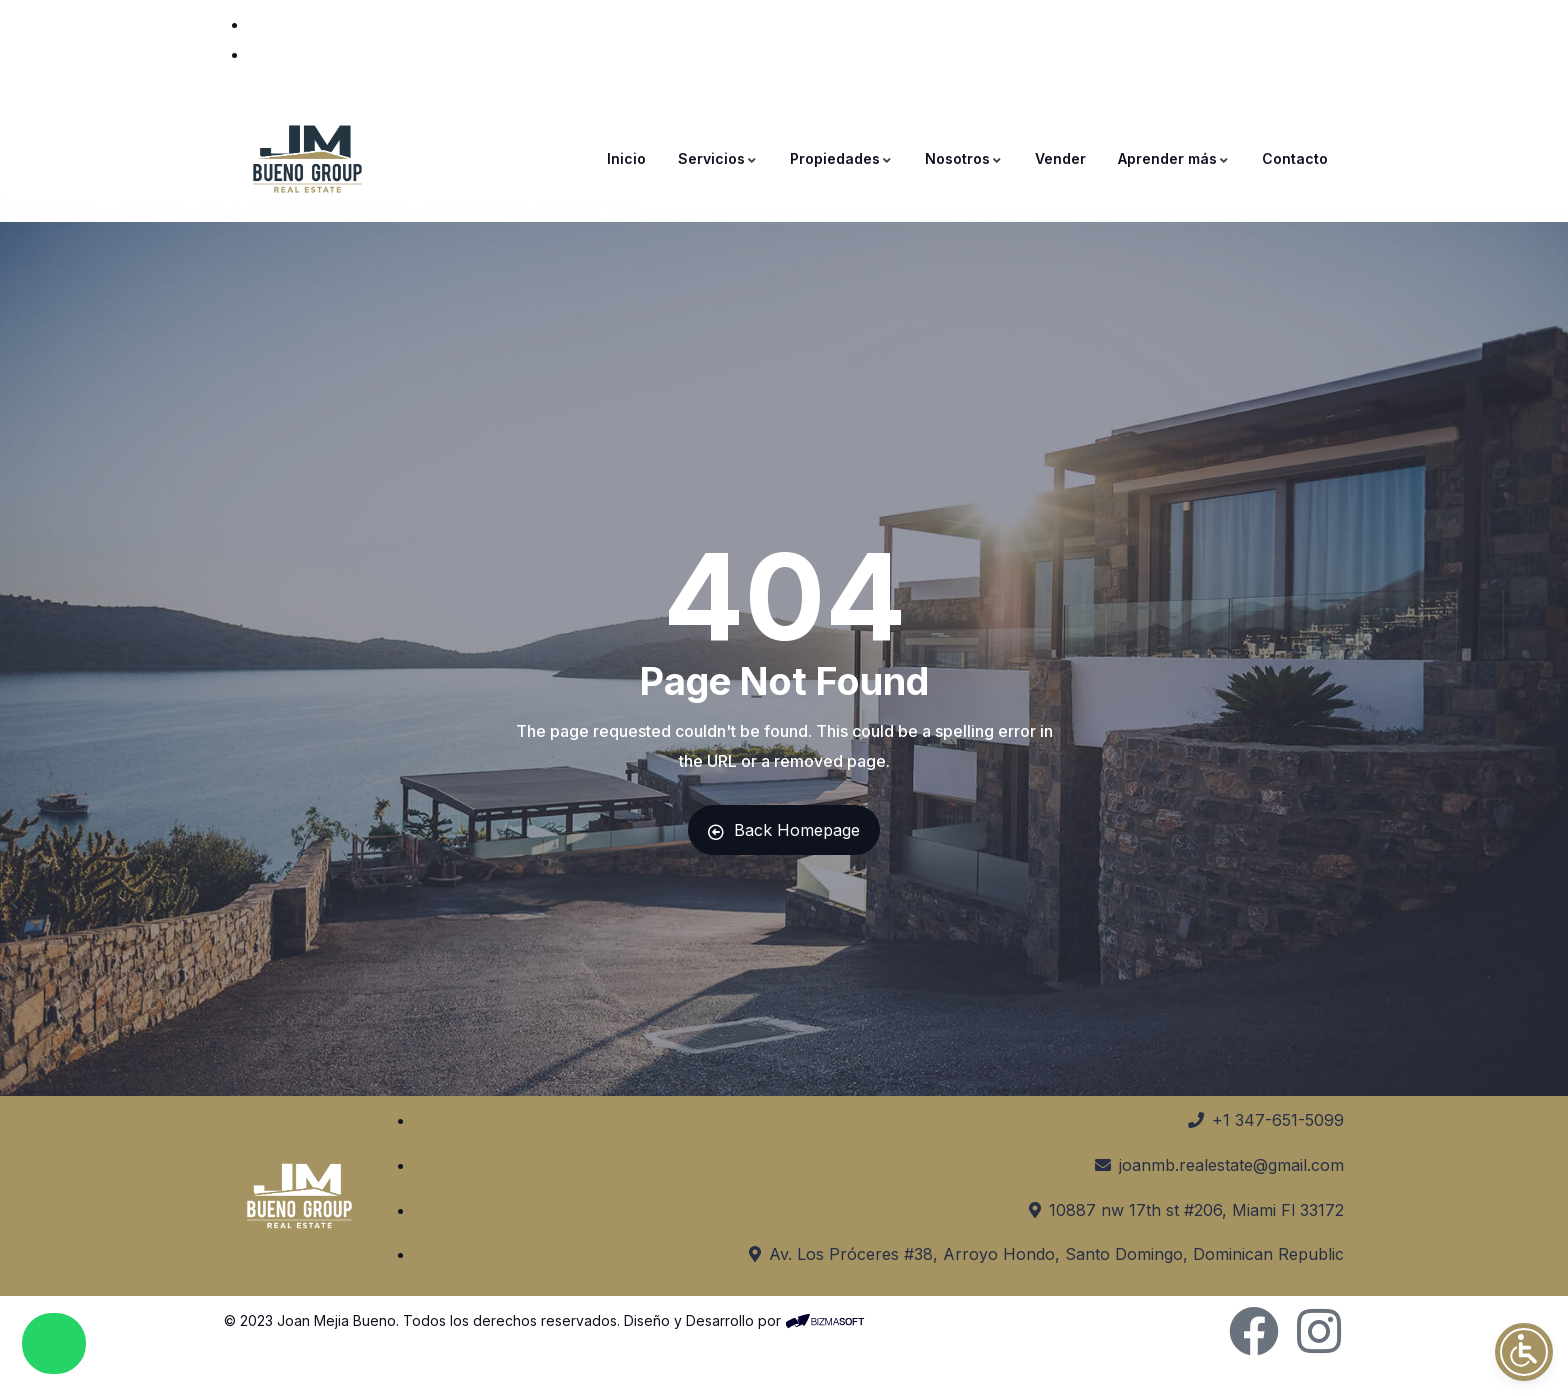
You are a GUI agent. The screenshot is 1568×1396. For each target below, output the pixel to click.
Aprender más (1174, 158)
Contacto (1295, 158)
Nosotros (964, 158)
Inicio (626, 158)
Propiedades (841, 158)
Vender (1060, 158)
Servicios (718, 158)
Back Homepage (784, 830)
